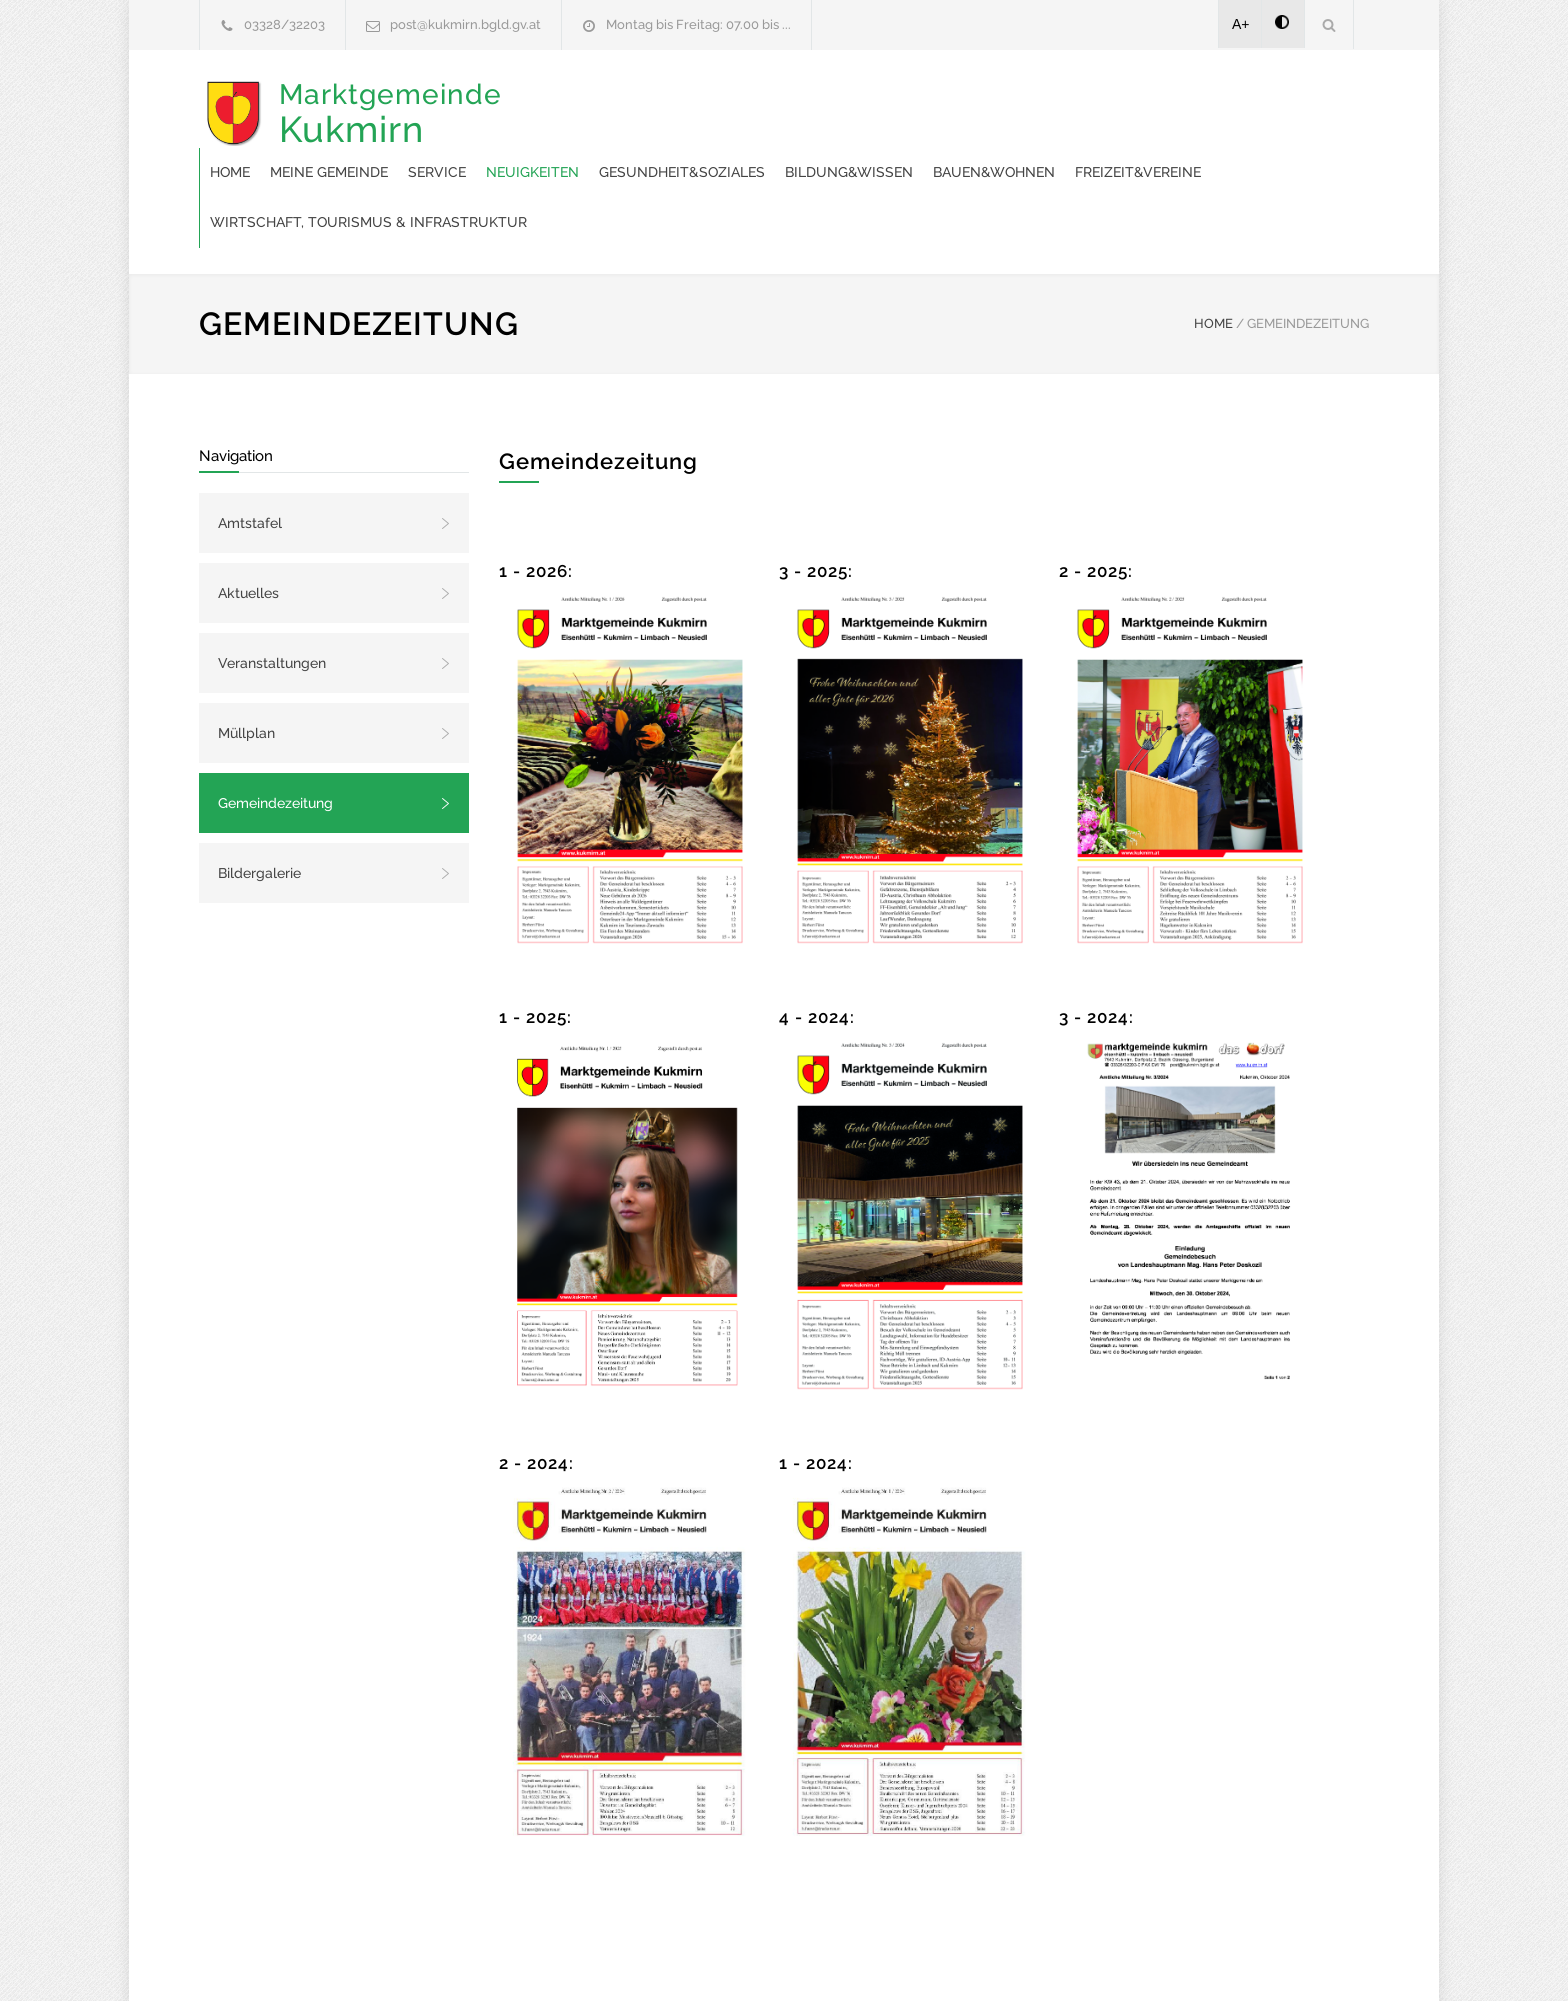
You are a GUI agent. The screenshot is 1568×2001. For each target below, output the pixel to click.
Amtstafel (250, 451)
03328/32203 (284, 24)
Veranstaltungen (272, 591)
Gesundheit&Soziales (1002, 100)
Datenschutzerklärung (1044, 1959)
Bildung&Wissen (1169, 100)
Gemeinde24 (616, 1959)
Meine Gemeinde (649, 100)
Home (550, 100)
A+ (1241, 24)
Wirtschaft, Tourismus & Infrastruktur (976, 150)
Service (757, 100)
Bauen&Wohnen (591, 150)
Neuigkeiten (852, 100)
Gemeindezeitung (275, 731)
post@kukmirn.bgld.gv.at (465, 24)
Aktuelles (248, 521)
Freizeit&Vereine (735, 150)
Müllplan (246, 661)
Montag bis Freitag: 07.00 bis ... (698, 24)
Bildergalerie (259, 801)
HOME (1213, 251)
